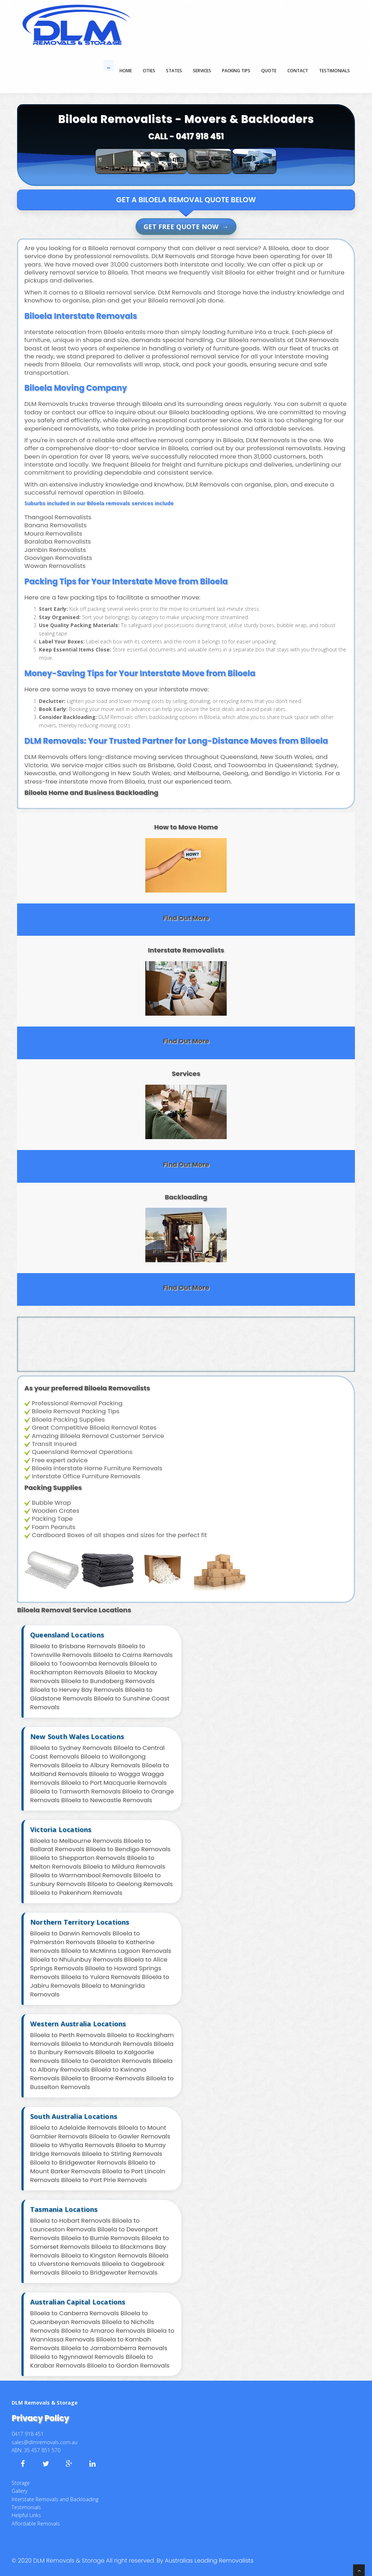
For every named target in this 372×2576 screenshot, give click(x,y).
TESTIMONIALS (334, 71)
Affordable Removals (36, 2523)
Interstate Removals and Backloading (55, 2499)
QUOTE (268, 71)
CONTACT (297, 71)
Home (126, 71)
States (174, 71)
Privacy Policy (40, 2418)
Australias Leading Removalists (209, 2560)
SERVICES (202, 71)
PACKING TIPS (236, 71)
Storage (21, 2482)
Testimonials (26, 2507)
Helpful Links (26, 2515)
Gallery (19, 2490)
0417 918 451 (200, 136)
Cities (149, 71)
